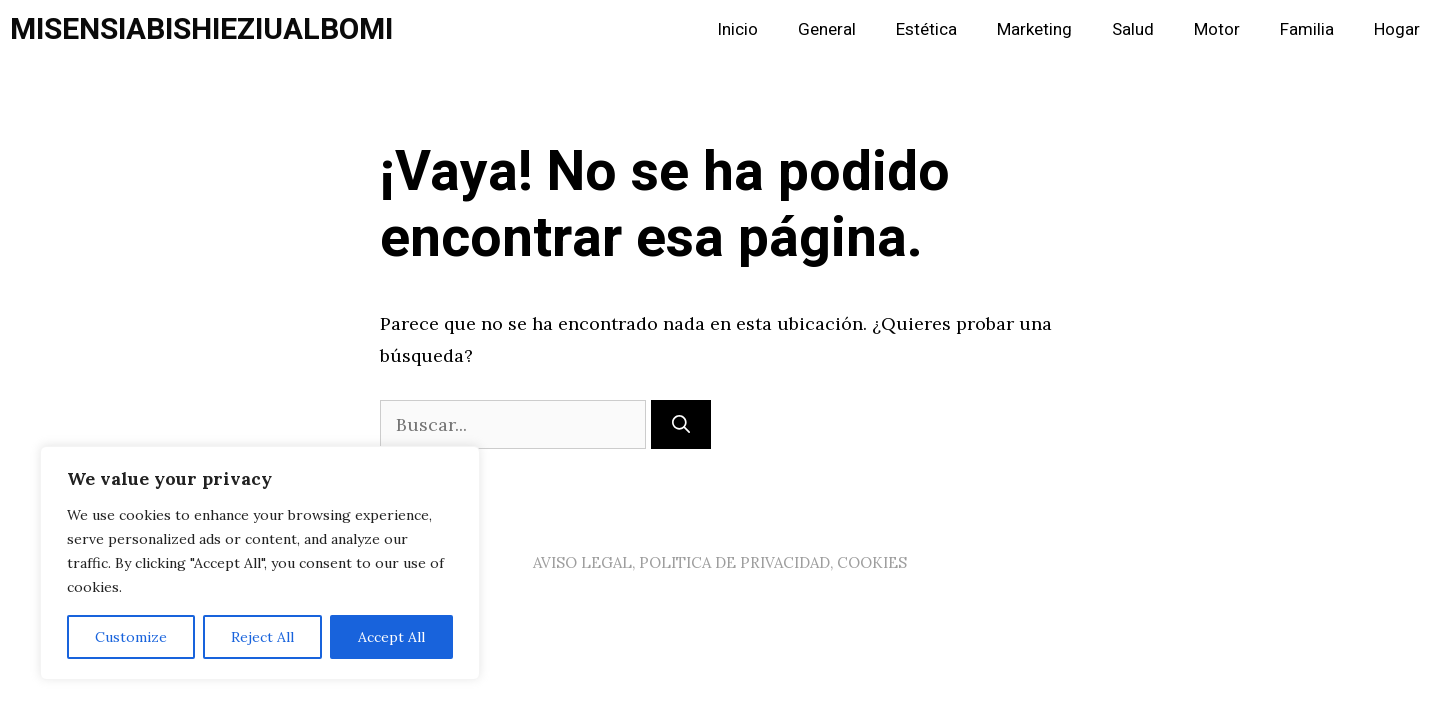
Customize (131, 637)
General (827, 29)
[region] (260, 563)
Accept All (391, 637)
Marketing (1034, 29)
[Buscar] (681, 424)
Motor (1217, 29)
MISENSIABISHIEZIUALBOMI (201, 30)
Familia (1307, 29)
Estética (926, 29)
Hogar (1397, 29)
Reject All (262, 637)
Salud (1133, 29)
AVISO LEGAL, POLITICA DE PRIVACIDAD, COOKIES (720, 562)
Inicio (737, 29)
